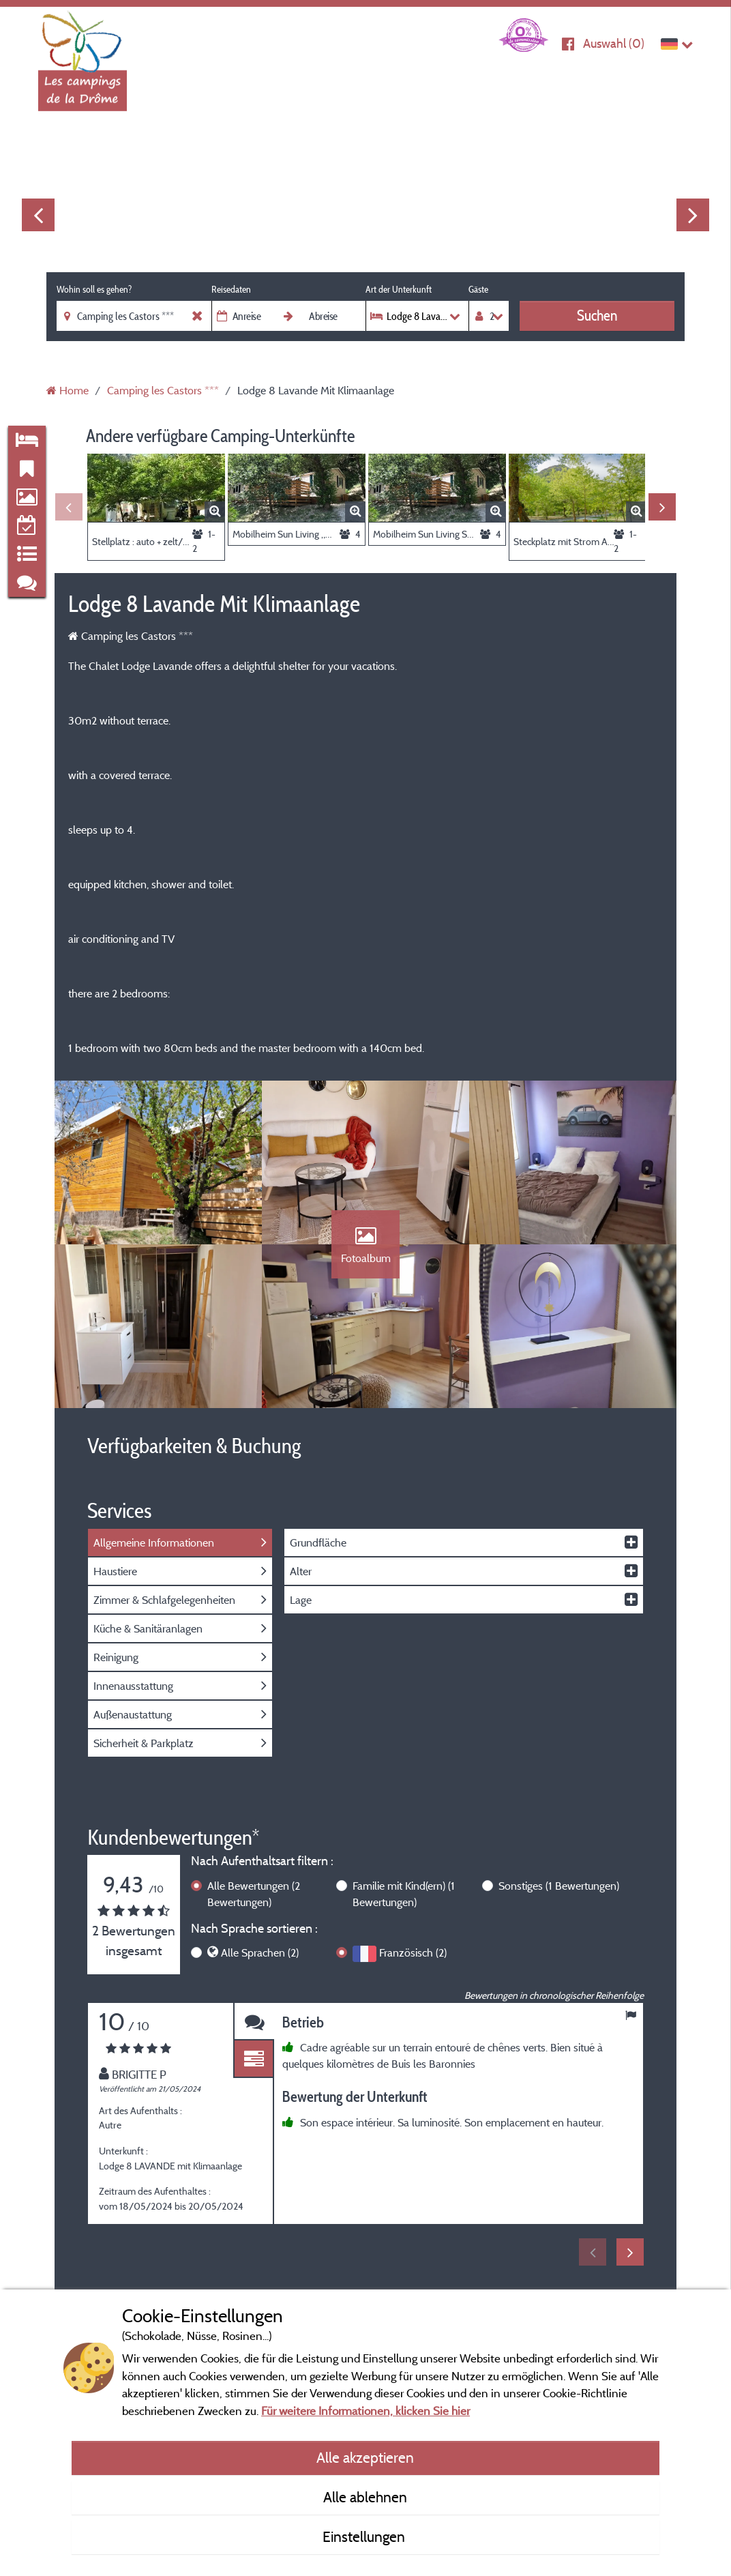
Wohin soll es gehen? (94, 289)
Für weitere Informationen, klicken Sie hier (365, 2410)
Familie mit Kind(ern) (404, 1894)
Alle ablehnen (365, 2497)
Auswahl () (613, 43)
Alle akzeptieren (365, 2457)
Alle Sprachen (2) (260, 1952)
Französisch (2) (413, 1952)
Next (692, 215)
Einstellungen (365, 2536)
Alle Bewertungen (253, 1894)
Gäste (478, 289)
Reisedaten (231, 289)
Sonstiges (558, 1885)
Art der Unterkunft (399, 289)
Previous (38, 215)
